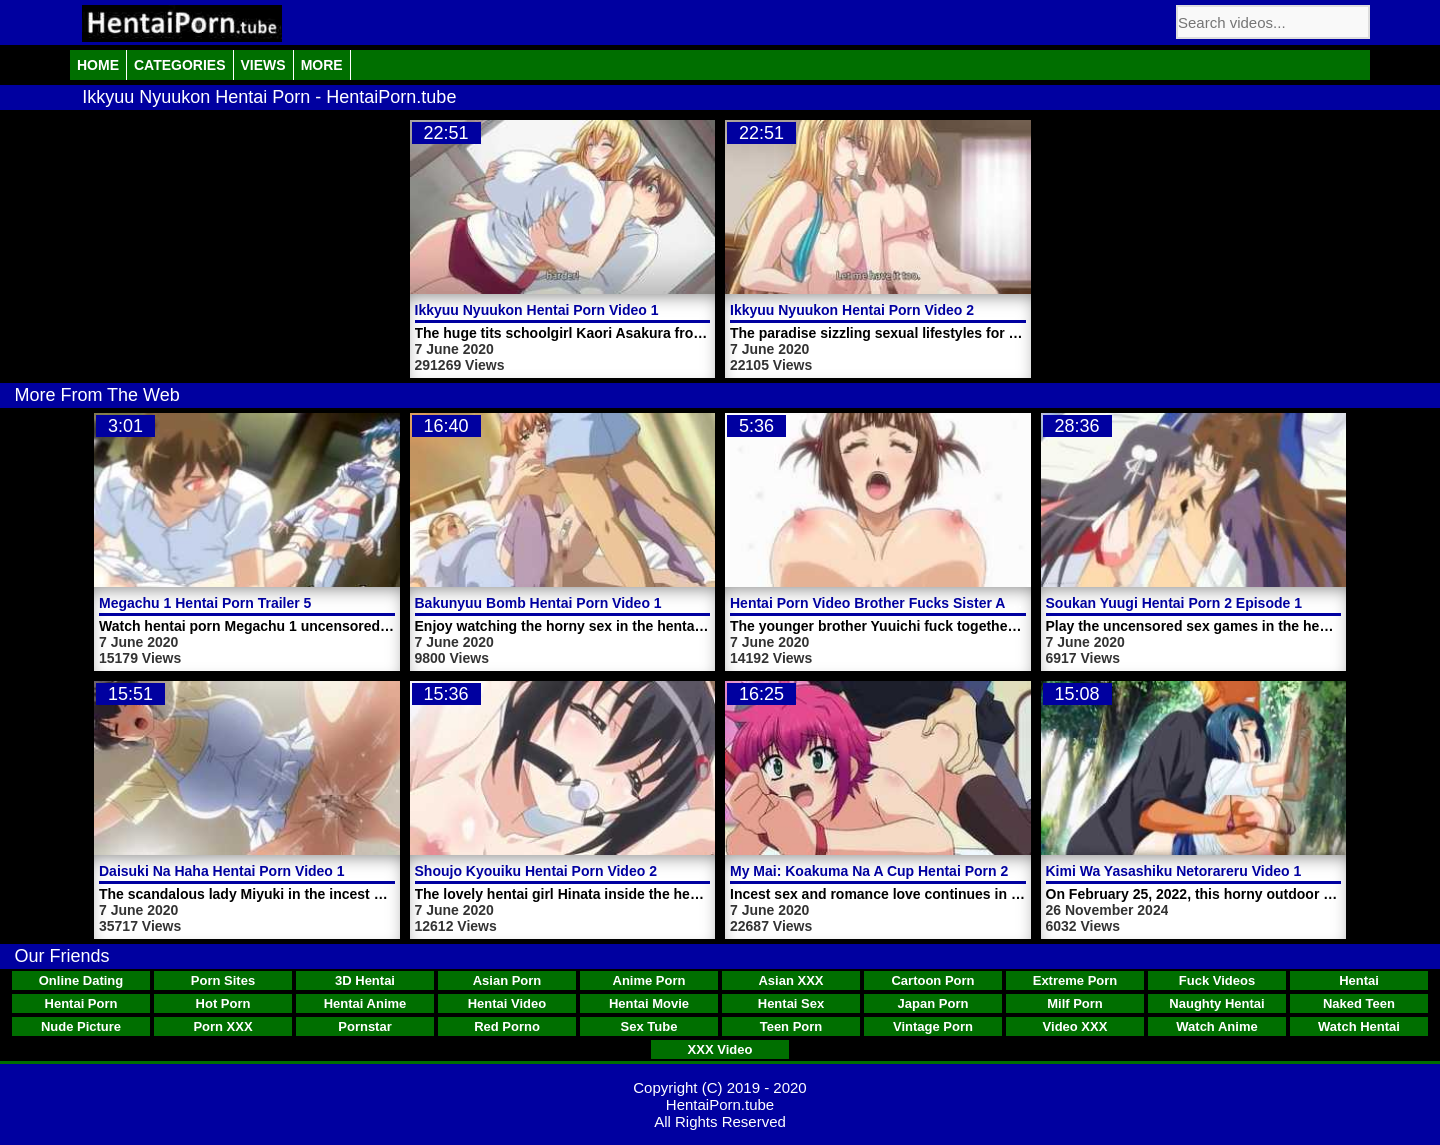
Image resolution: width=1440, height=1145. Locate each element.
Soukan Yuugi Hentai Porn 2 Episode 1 (1174, 603)
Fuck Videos (1217, 980)
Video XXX (1075, 1026)
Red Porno (507, 1026)
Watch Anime (1216, 1026)
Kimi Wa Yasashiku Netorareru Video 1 (1174, 871)
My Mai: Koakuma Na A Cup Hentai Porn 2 (869, 871)
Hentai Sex (791, 1003)
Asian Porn (507, 980)
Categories (180, 65)
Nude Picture (81, 1026)
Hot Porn (223, 1003)
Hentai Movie (649, 1003)
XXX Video (720, 1049)
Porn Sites (223, 980)
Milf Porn (1075, 1003)
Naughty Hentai (1216, 1003)
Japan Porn (933, 1003)
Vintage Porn (933, 1026)
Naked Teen (1359, 1003)
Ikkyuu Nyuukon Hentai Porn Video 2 (852, 310)
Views (263, 65)
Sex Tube (649, 1026)
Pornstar (364, 1026)
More (322, 65)
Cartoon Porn (932, 980)
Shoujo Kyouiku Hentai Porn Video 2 (536, 871)
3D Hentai (365, 980)
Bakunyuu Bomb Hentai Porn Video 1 (538, 603)
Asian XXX (790, 980)
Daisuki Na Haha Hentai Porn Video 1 (222, 871)
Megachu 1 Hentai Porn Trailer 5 (205, 603)
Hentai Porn (81, 1003)
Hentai (1359, 980)
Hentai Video (507, 1003)
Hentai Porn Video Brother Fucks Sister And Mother (901, 603)
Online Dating (81, 980)
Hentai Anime (365, 1003)
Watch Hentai (1359, 1026)
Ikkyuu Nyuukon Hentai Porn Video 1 (537, 310)
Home (98, 65)
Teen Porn (791, 1026)
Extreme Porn (1075, 980)
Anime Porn (649, 980)
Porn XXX (222, 1026)
